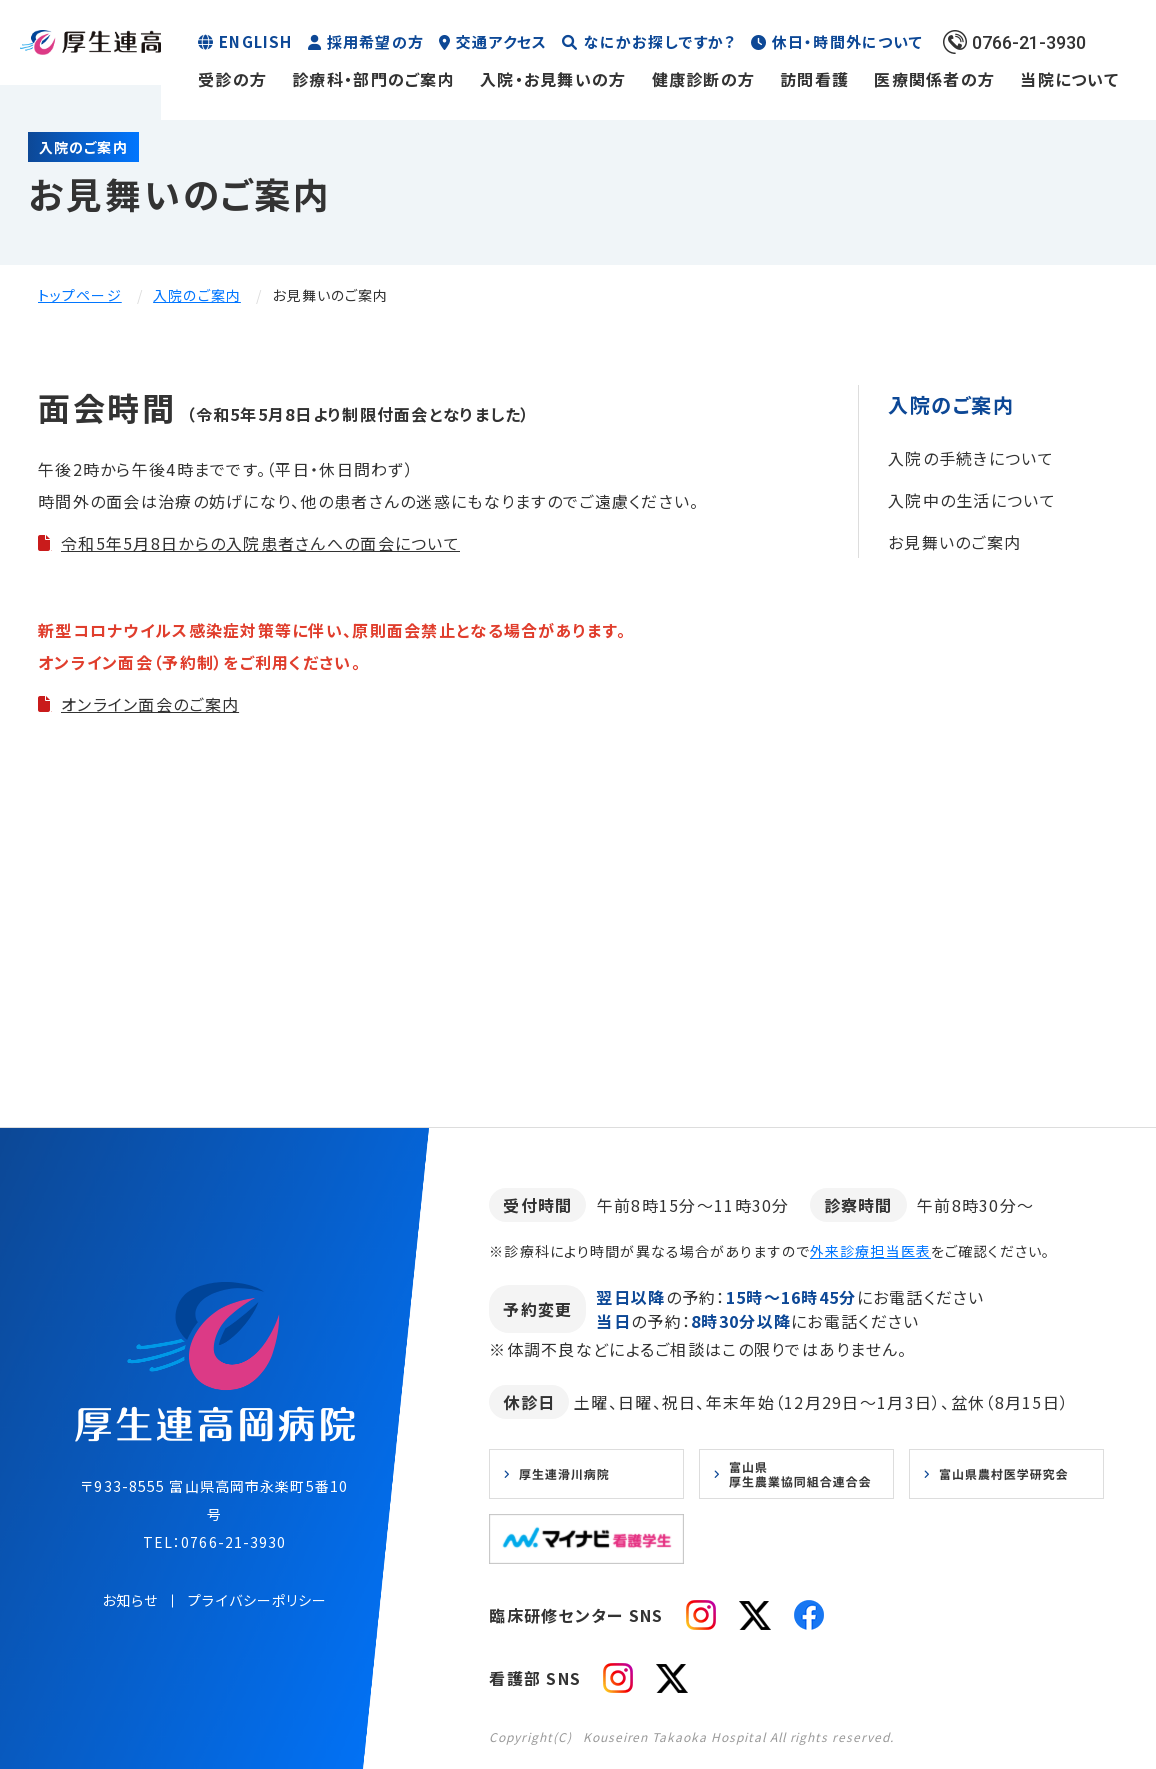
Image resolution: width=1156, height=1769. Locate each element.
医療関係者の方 (934, 79)
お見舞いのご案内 (954, 542)
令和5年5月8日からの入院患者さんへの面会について (260, 543)
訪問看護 (814, 79)
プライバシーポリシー (257, 1600)
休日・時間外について (847, 41)
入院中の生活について (972, 500)
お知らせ (130, 1600)
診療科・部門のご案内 (373, 79)
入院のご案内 (197, 295)
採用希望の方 (375, 41)
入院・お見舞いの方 (553, 79)
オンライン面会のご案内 (150, 704)
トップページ (80, 295)
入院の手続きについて (971, 458)
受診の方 (232, 79)
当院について (1069, 79)
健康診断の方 (704, 79)
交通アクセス (501, 41)
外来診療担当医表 (870, 1251)
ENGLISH (255, 41)
